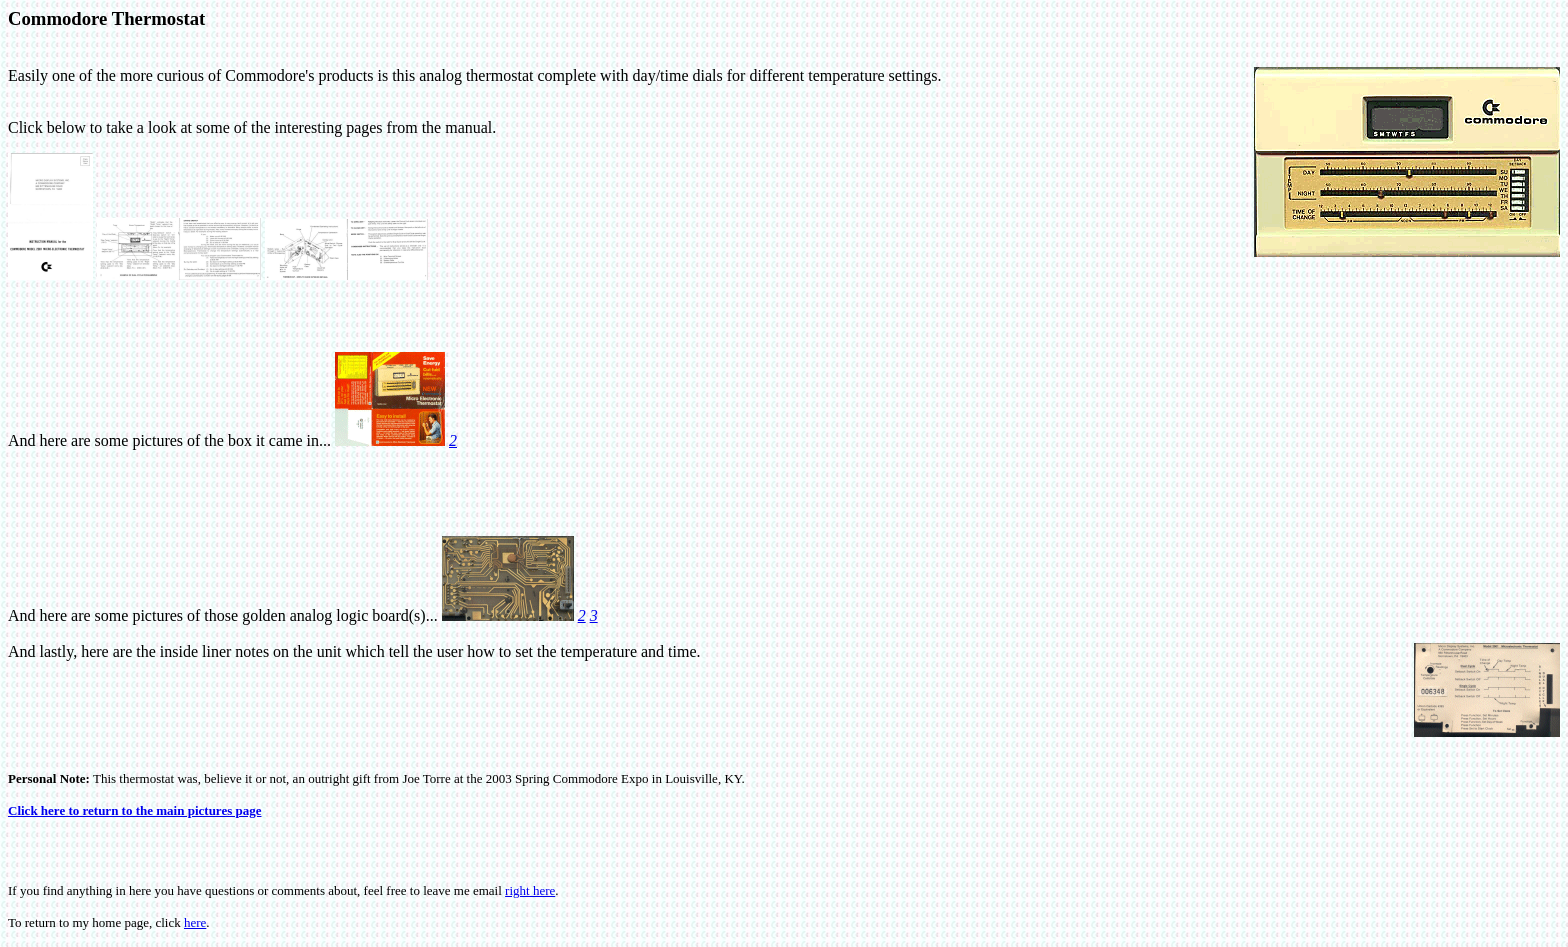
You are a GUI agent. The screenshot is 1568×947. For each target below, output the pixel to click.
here (195, 922)
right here (530, 890)
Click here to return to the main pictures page (134, 810)
